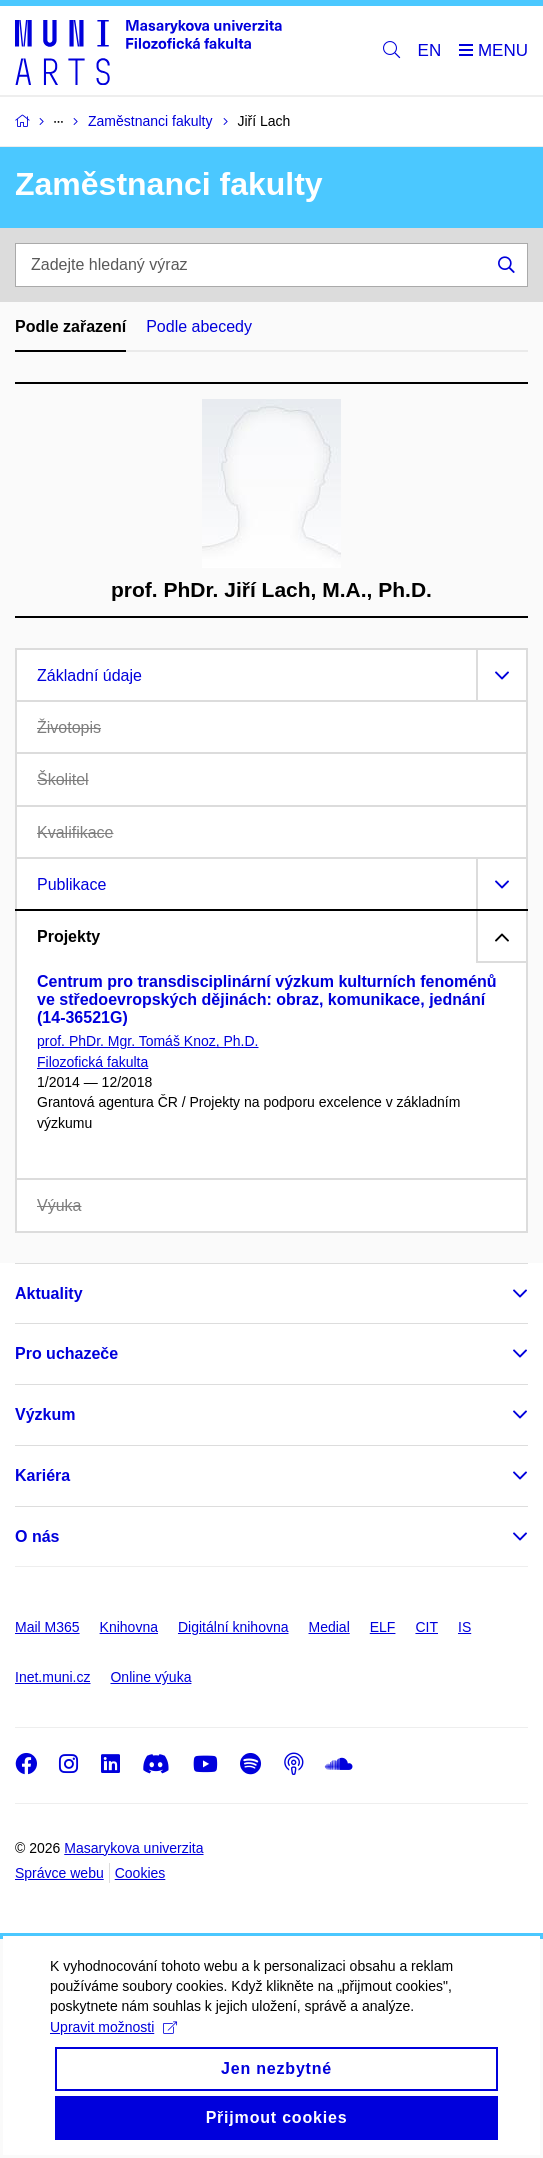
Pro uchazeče (66, 1353)
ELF (383, 1627)
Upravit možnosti (113, 2046)
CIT (426, 1627)
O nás (37, 1536)
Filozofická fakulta (92, 1062)
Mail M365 (47, 1627)
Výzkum (45, 1414)
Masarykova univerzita (133, 1848)
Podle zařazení (70, 326)
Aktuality (49, 1293)
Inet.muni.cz (52, 1677)
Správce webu (59, 1873)
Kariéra (42, 1475)
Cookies (140, 1873)
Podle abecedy (199, 326)
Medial (329, 1627)
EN (430, 50)
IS (464, 1627)
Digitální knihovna (233, 1627)
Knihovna (129, 1627)
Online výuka (150, 1677)
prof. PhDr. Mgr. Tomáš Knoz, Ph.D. (148, 1041)
